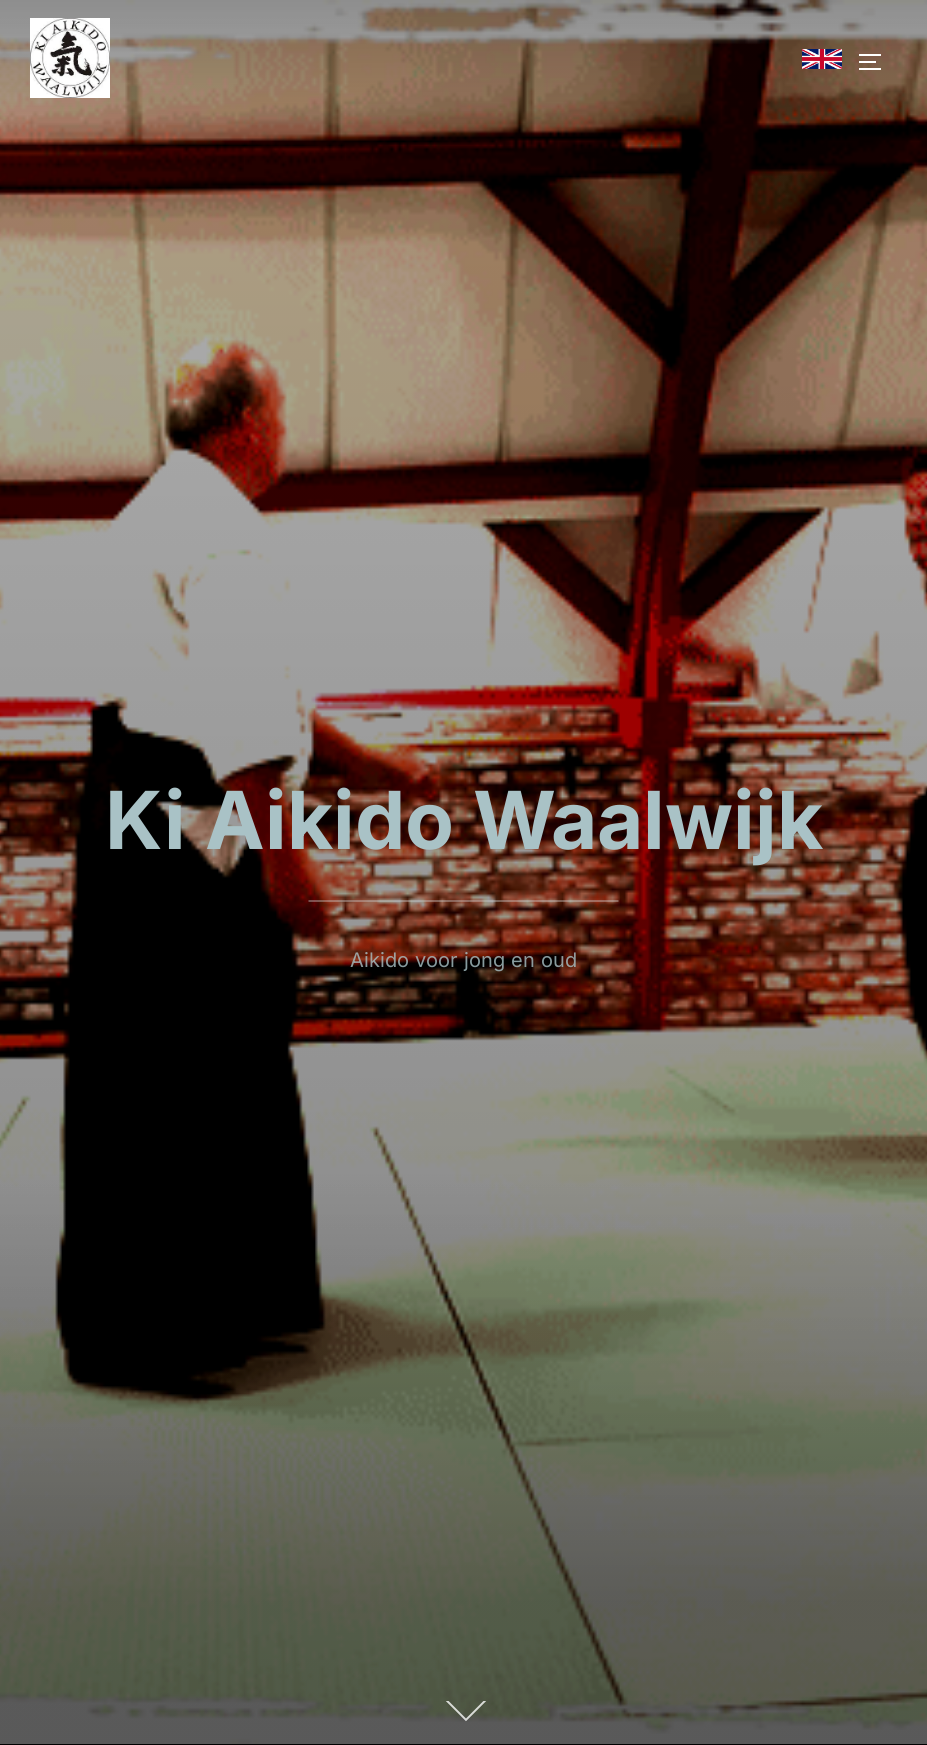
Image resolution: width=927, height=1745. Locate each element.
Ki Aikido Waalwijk (464, 819)
